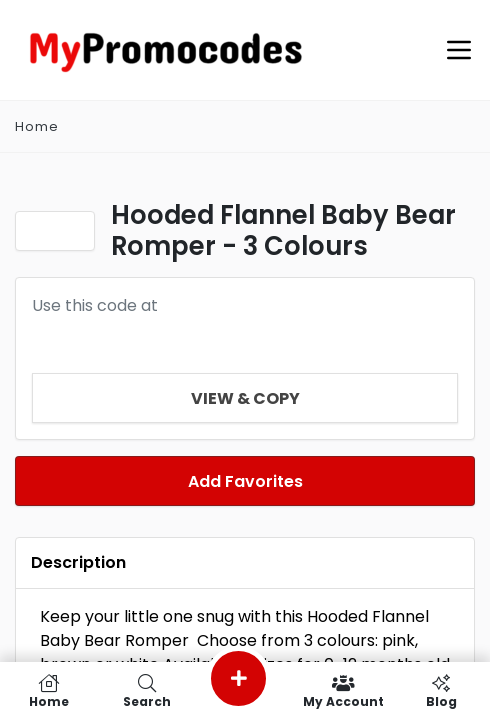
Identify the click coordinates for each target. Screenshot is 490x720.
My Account (343, 691)
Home (49, 691)
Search (147, 691)
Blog (441, 691)
